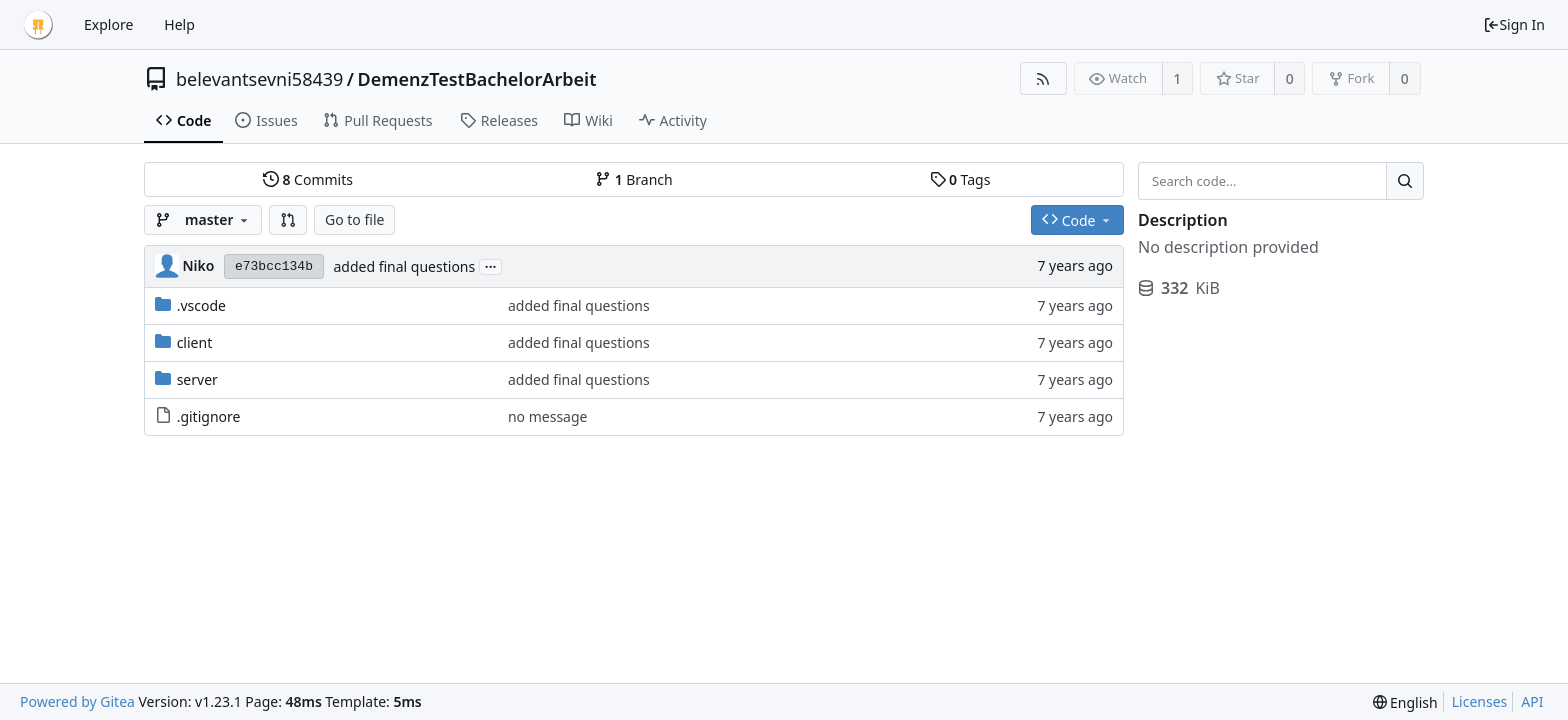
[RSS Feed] (1043, 78)
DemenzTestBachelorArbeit (477, 79)
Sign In (1514, 24)
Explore (108, 24)
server (197, 379)
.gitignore (209, 416)
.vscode (201, 305)
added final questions (404, 266)
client (195, 342)
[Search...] (1405, 181)
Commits (308, 179)
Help (179, 24)
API (1532, 701)
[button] (288, 220)
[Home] (38, 25)
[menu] (1405, 702)
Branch (634, 179)
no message (548, 416)
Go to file (354, 219)
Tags (960, 179)
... (491, 265)
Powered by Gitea (77, 701)
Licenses (1480, 701)
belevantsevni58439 (259, 79)
